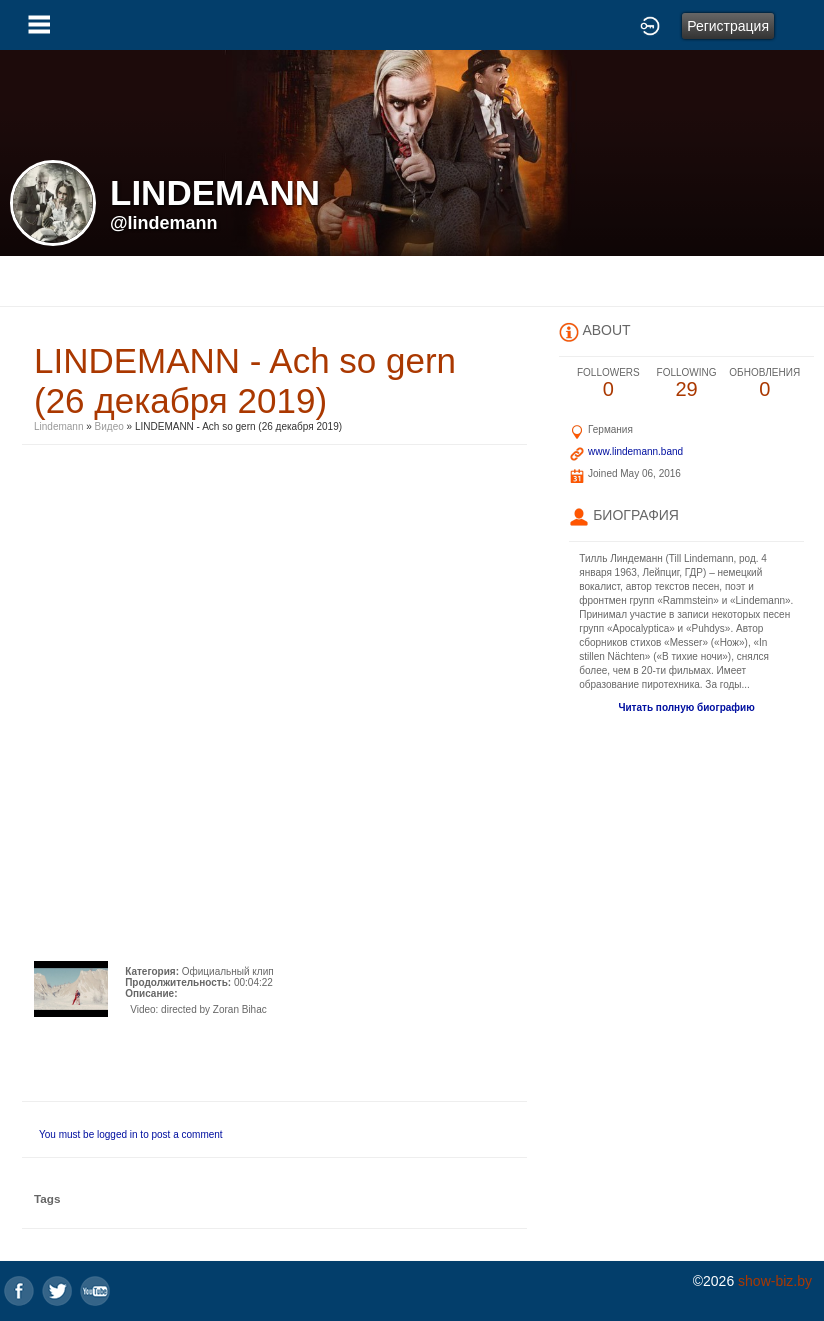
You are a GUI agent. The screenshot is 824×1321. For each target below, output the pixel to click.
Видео (109, 426)
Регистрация (728, 26)
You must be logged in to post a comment (131, 1134)
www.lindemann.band (635, 451)
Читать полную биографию (686, 707)
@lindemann (164, 223)
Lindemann (60, 426)
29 (686, 383)
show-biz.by (775, 1281)
